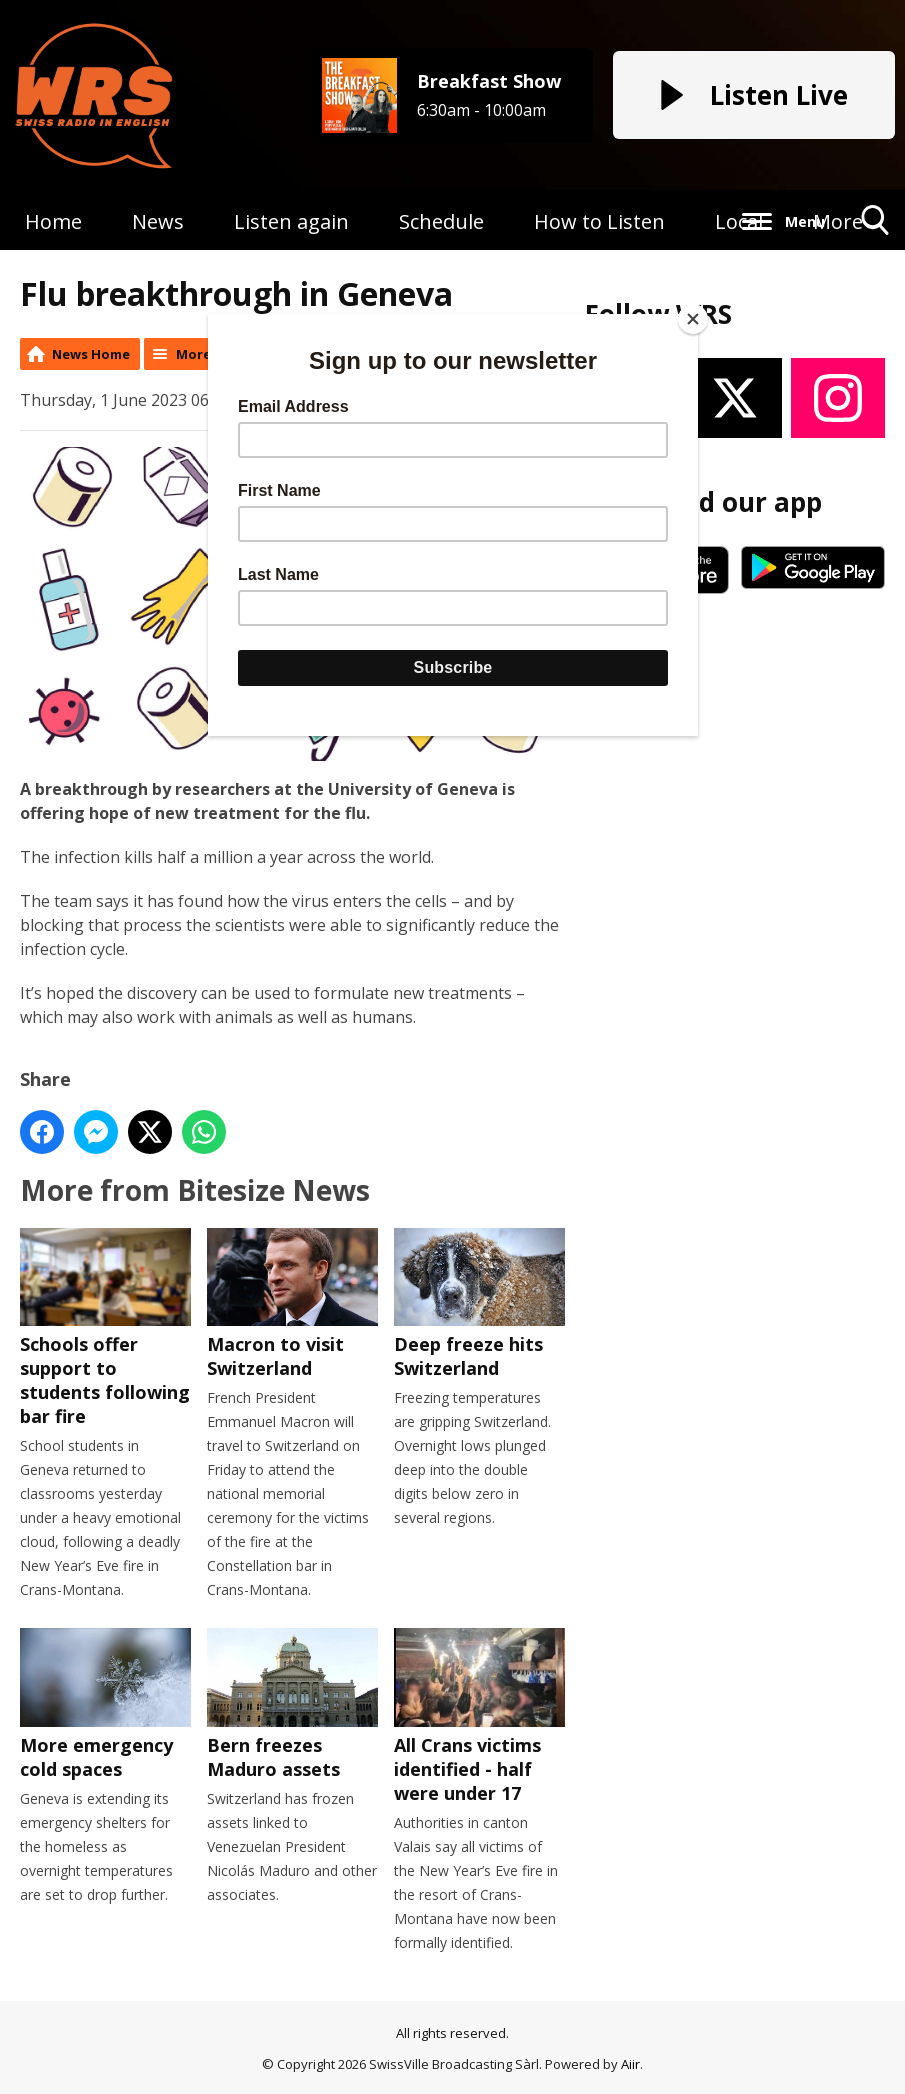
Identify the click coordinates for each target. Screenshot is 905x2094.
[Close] (693, 319)
